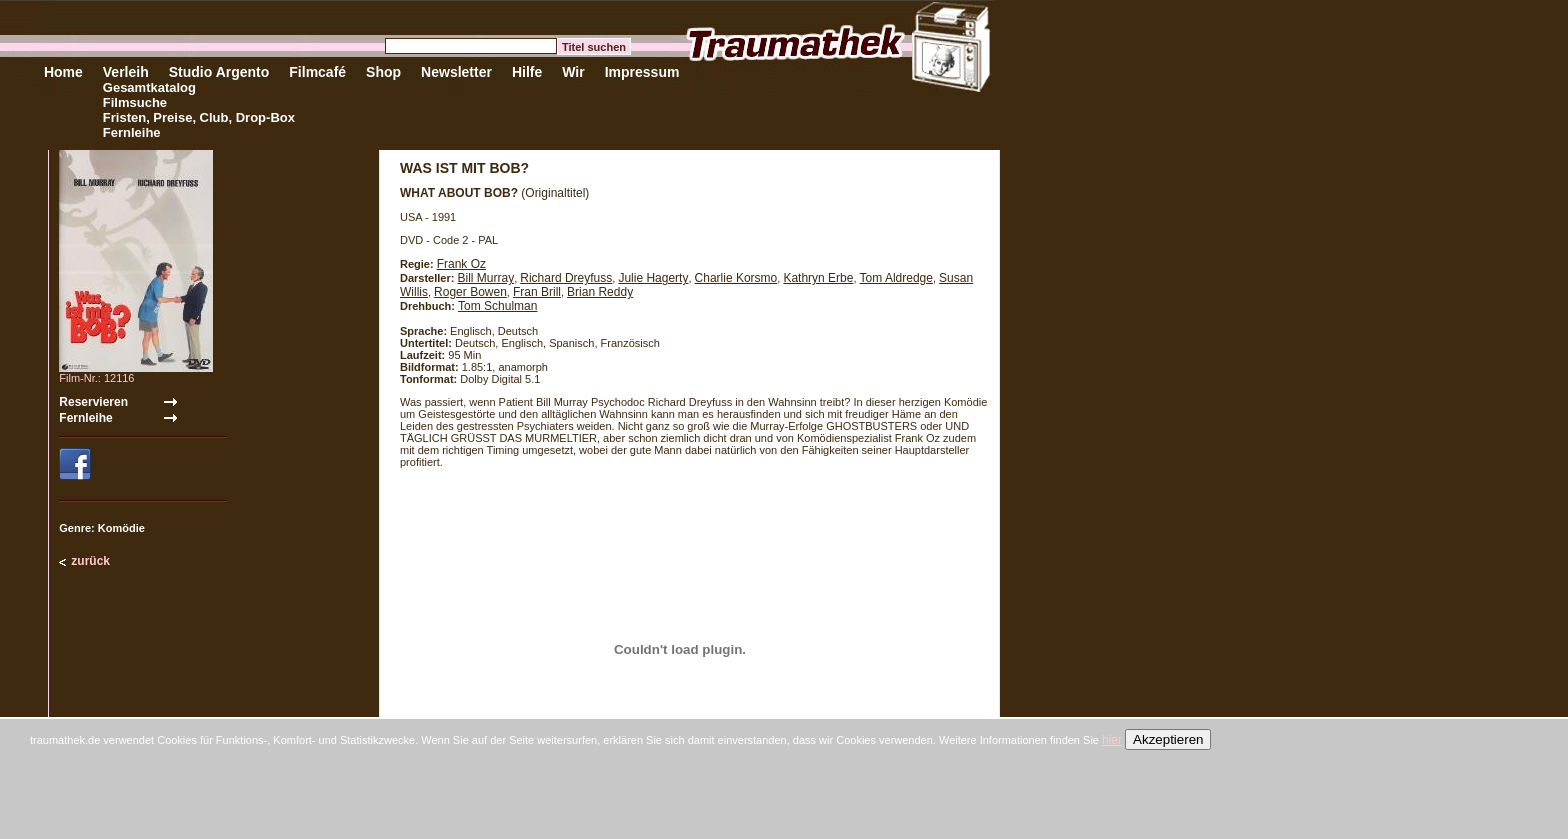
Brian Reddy (600, 292)
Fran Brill (537, 292)
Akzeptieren (1168, 739)
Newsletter (456, 72)
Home (63, 72)
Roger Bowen (470, 292)
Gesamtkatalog (149, 87)
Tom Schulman (497, 306)
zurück (90, 561)
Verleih (126, 72)
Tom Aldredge (896, 278)
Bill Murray (485, 278)
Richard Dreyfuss (566, 278)
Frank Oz (461, 264)
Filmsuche (135, 102)
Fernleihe (132, 132)
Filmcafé (317, 72)
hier (1112, 740)
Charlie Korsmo (736, 278)
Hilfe (527, 72)
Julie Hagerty (653, 278)
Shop (383, 72)
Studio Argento (219, 72)
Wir (573, 72)
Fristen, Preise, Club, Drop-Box (199, 117)
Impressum (642, 72)
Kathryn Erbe (818, 278)
